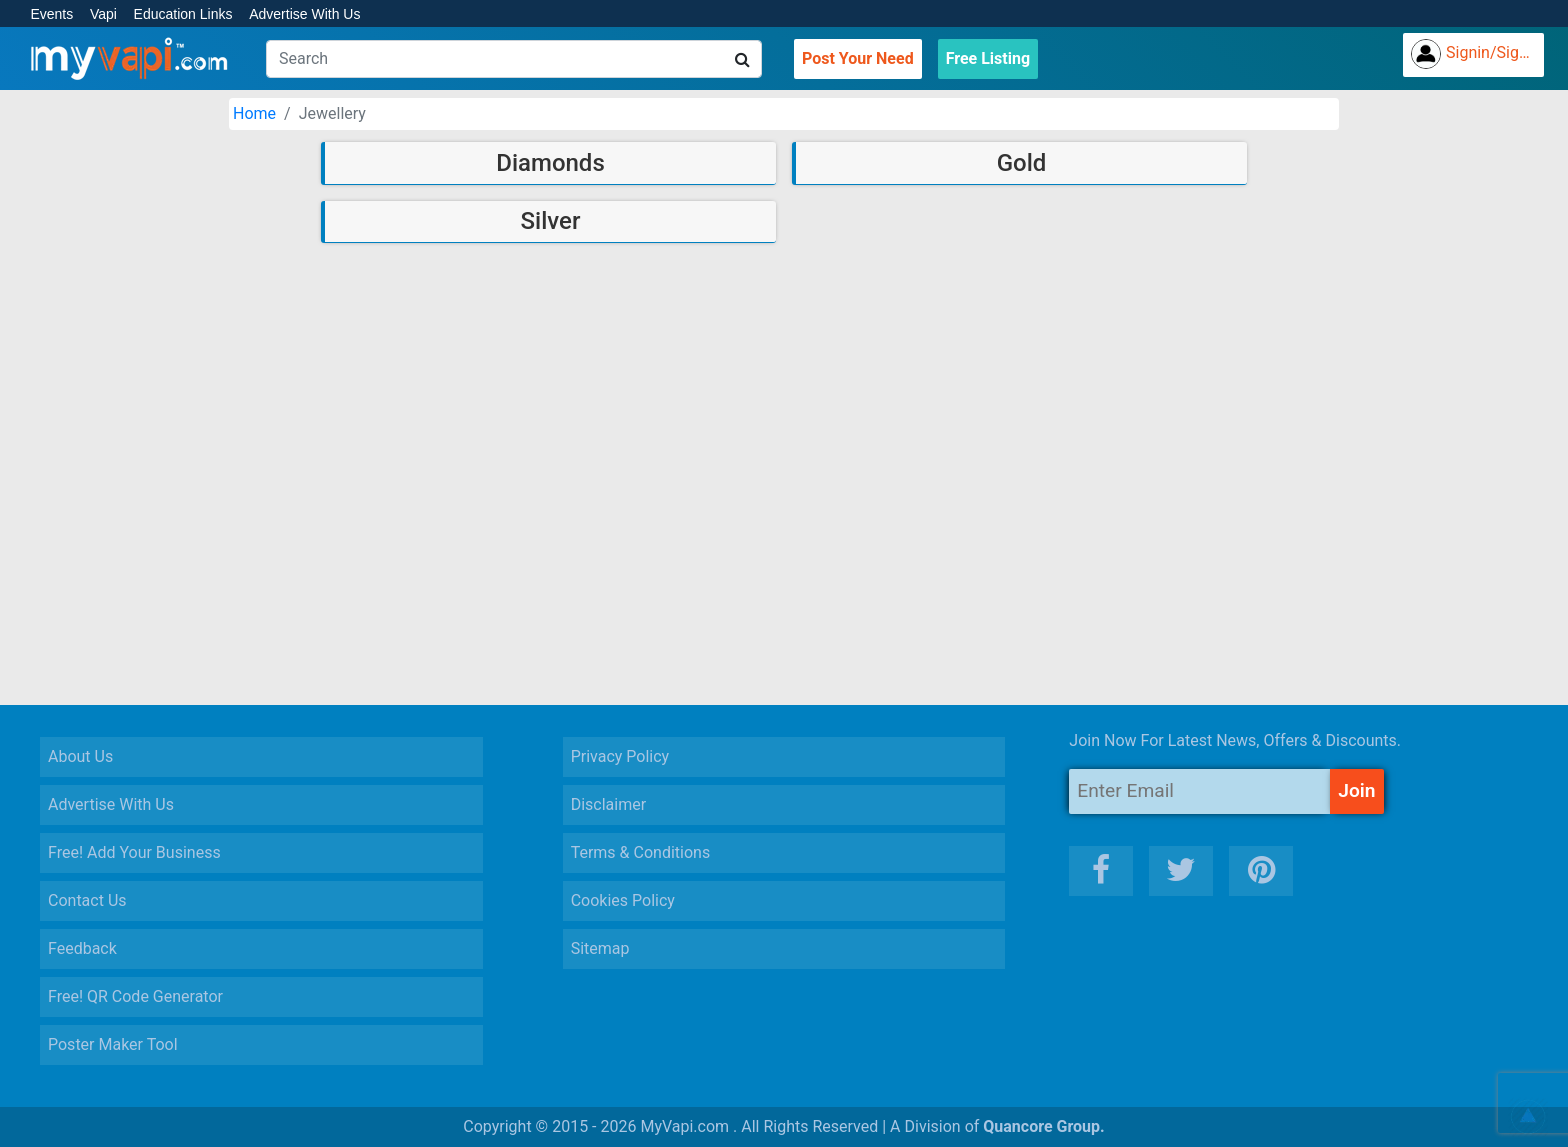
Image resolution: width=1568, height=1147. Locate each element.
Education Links (183, 14)
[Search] (514, 59)
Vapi (103, 14)
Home (254, 113)
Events (51, 14)
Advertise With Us (304, 14)
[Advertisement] (784, 550)
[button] (1528, 1117)
